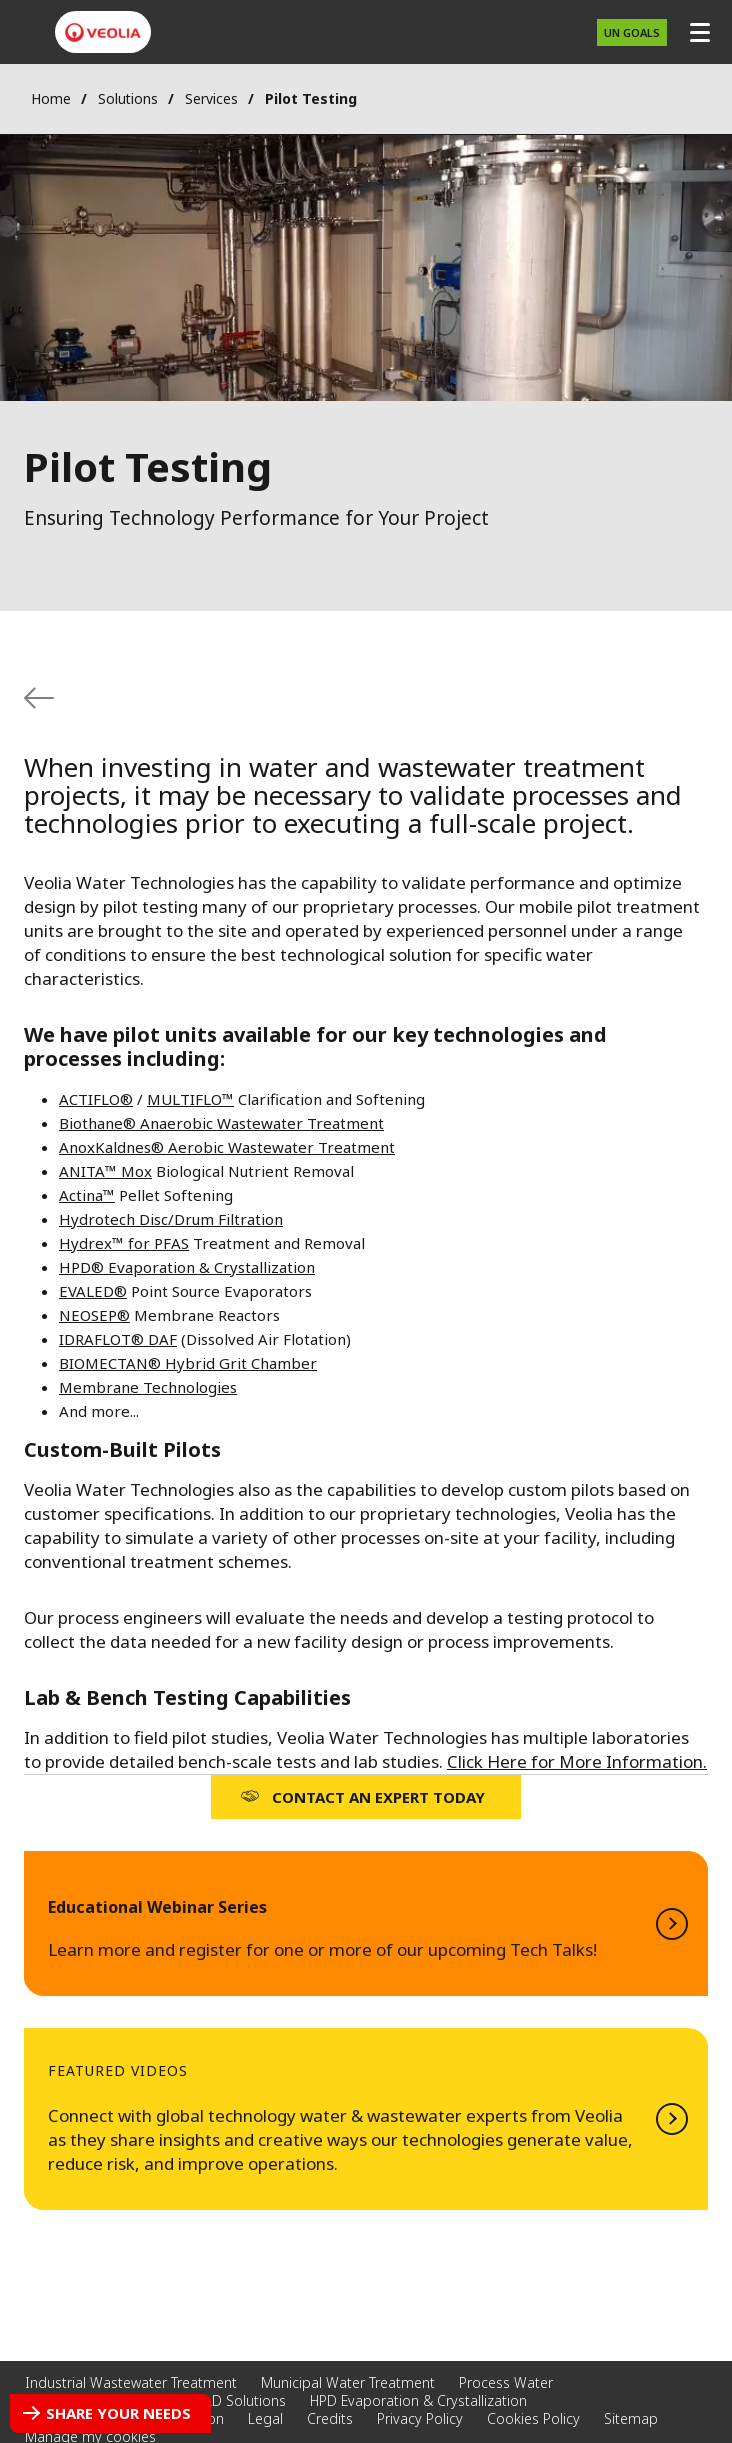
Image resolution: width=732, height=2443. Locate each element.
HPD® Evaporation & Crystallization (187, 1267)
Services (211, 98)
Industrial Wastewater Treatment (131, 2382)
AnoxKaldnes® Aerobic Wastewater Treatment (227, 1147)
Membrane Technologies (148, 1387)
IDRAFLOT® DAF (118, 1339)
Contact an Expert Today (378, 1797)
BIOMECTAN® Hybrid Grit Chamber (188, 1363)
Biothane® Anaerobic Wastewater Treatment (221, 1123)
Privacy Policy (420, 2418)
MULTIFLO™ (190, 1099)
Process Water (506, 2382)
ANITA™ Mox (105, 1171)
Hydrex (85, 1243)
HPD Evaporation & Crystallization (418, 2400)
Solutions (128, 98)
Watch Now (366, 2119)
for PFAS (156, 1243)
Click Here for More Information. (577, 1761)
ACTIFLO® (96, 1099)
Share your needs (118, 2413)
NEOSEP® (94, 1315)
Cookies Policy (533, 2418)
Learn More (366, 1923)
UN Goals (632, 32)
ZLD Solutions (241, 2400)
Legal (265, 2418)
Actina (81, 1195)
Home (51, 98)
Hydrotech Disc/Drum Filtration (171, 1219)
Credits (330, 2418)
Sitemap (631, 2418)
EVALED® (93, 1291)
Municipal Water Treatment (348, 2382)
